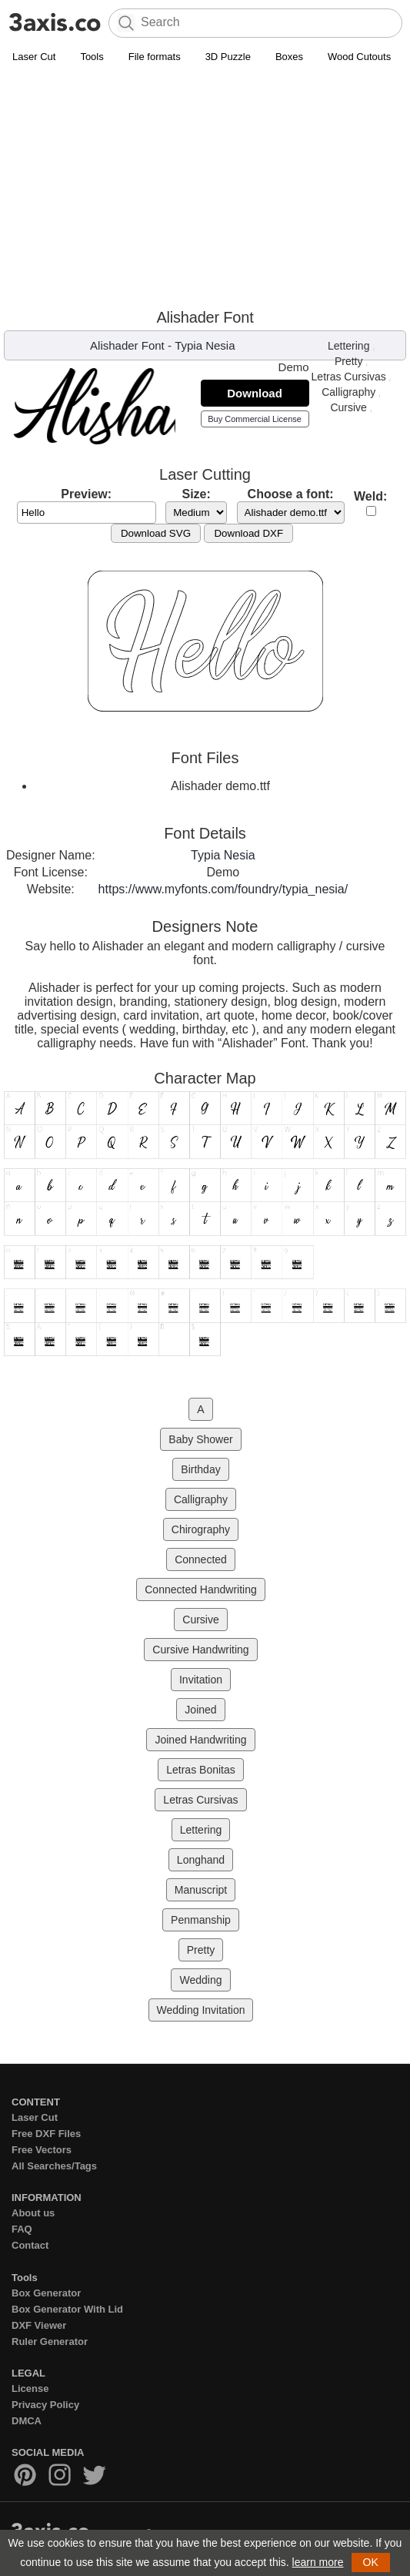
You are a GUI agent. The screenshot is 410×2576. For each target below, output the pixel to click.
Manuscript (201, 1890)
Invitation (200, 1679)
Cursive (348, 407)
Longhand (201, 1860)
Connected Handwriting (201, 1589)
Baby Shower (200, 1439)
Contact (30, 2245)
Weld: (370, 496)
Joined (200, 1709)
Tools (91, 56)
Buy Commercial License (255, 419)
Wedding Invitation (201, 2010)
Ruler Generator (50, 2341)
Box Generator (46, 2293)
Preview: (86, 494)
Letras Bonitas (200, 1770)
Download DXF (248, 533)
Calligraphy (348, 392)
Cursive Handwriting (200, 1649)
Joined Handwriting (200, 1740)
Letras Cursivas (349, 376)
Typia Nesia (205, 345)
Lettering (348, 346)
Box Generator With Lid (67, 2309)
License (30, 2388)
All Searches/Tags (54, 2166)
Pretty (349, 361)
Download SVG (156, 533)
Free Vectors (42, 2150)
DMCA (27, 2421)
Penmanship (201, 1920)
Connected (201, 1559)
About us (33, 2213)
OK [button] (370, 2562)
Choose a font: (291, 494)
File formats (154, 56)
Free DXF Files (46, 2133)
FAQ (22, 2229)
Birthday (200, 1469)
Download (254, 393)
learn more (318, 2562)
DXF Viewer (39, 2325)
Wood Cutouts (359, 56)
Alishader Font (127, 345)
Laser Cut (33, 56)
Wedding (200, 1980)
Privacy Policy (45, 2404)
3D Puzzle (228, 56)
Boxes (289, 56)
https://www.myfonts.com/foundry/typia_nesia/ (223, 889)
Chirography (201, 1529)
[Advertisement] (205, 185)
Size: (196, 494)
